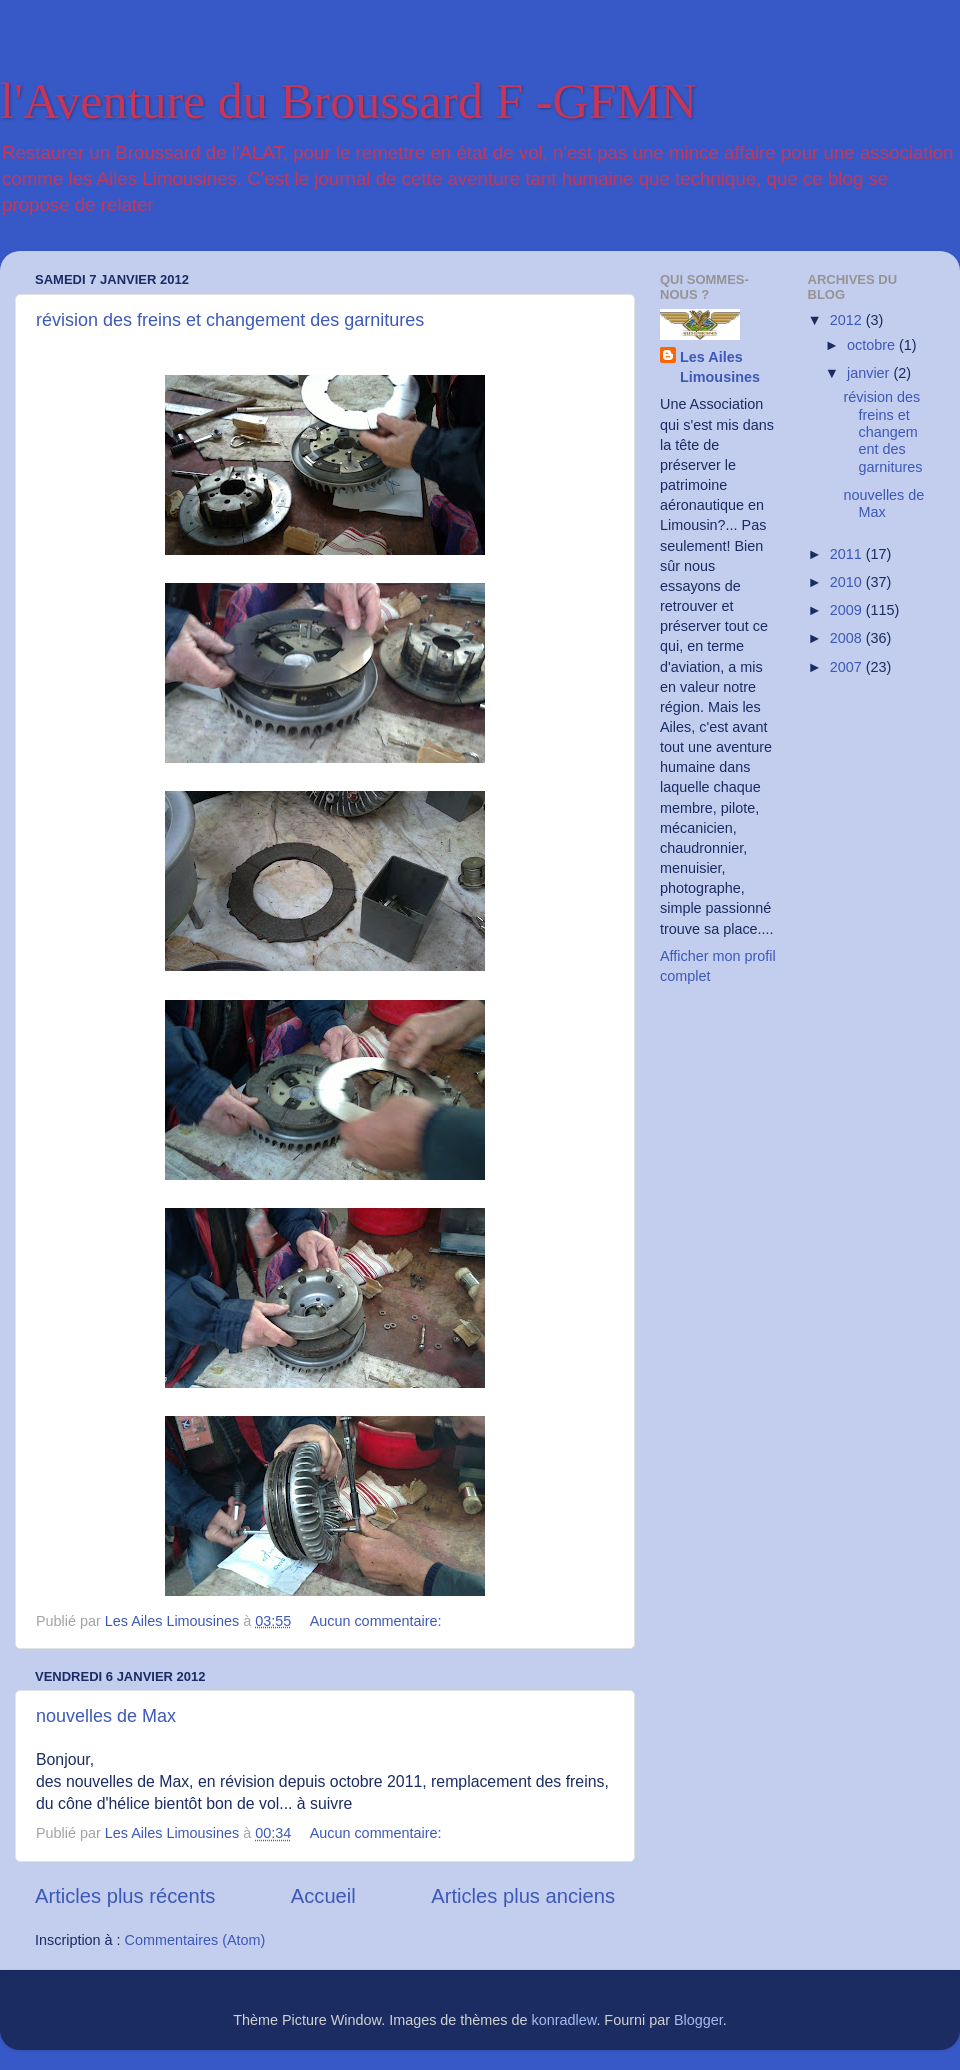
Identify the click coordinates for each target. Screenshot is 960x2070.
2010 (848, 582)
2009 (848, 610)
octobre (873, 345)
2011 (848, 554)
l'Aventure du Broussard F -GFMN (348, 101)
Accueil (323, 1896)
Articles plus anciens (523, 1896)
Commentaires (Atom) (195, 1940)
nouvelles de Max (106, 1716)
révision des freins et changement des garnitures (230, 320)
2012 (848, 320)
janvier (870, 373)
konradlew (564, 2020)
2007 (848, 667)
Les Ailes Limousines (720, 367)
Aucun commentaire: (378, 1621)
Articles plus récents (125, 1896)
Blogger (698, 2020)
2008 (848, 638)
